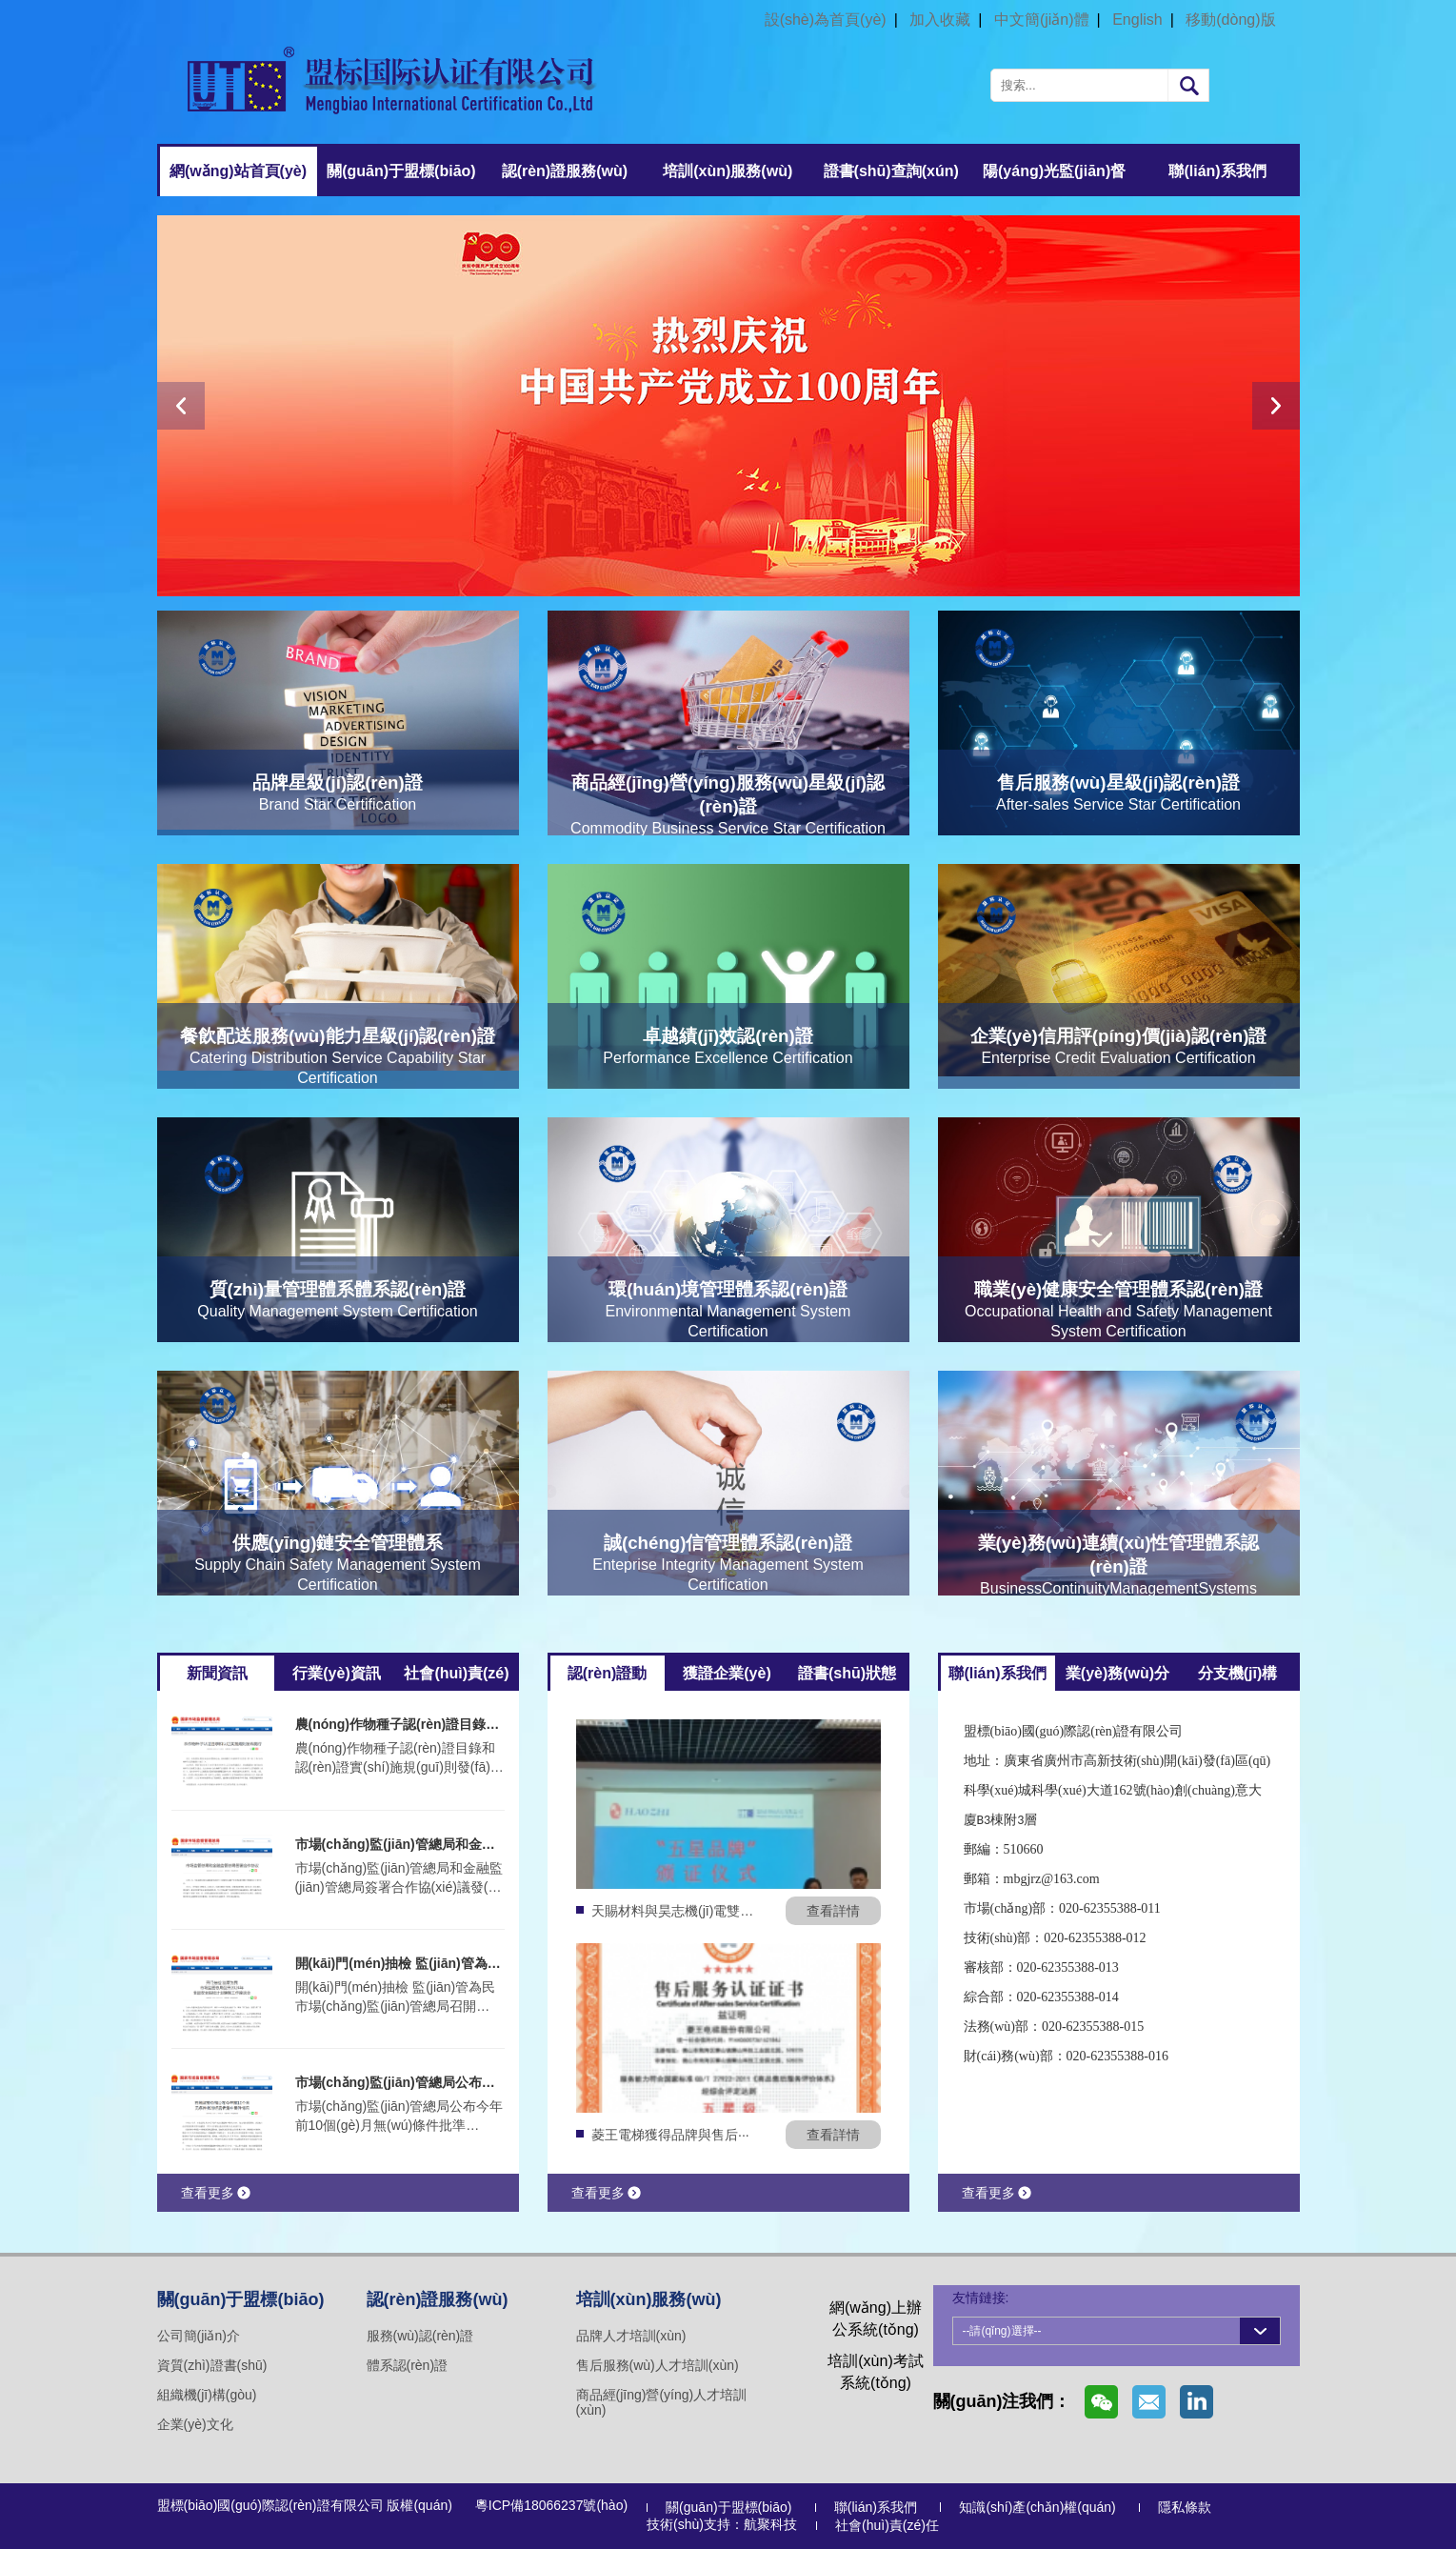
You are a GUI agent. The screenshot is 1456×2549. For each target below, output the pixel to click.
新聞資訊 (217, 1673)
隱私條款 (1184, 2507)
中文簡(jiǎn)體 (1041, 19)
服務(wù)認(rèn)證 (420, 2335)
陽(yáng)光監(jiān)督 (1054, 171)
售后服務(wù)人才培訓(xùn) (657, 2365)
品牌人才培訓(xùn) (631, 2335)
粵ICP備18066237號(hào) (551, 2505)
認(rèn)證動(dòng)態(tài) (607, 1678)
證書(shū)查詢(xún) (891, 171)
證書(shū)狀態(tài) (847, 1678)
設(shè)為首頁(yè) (826, 19)
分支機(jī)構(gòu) (1238, 1678)
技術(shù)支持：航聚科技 (722, 2524)
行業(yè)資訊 (336, 1673)
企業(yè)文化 (195, 2424)
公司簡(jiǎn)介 (198, 2335)
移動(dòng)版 (1230, 19)
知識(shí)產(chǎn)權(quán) (1037, 2507)
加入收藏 (939, 19)
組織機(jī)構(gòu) (207, 2394)
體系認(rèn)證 (408, 2365)
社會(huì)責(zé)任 (456, 1678)
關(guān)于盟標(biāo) (401, 171)
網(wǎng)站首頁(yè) (238, 171)
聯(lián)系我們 (1217, 171)
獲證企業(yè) (726, 1673)
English (1137, 19)
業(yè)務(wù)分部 (1117, 1678)
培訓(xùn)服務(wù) (727, 171)
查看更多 (215, 2192)
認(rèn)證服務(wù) (565, 171)
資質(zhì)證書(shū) (212, 2365)
